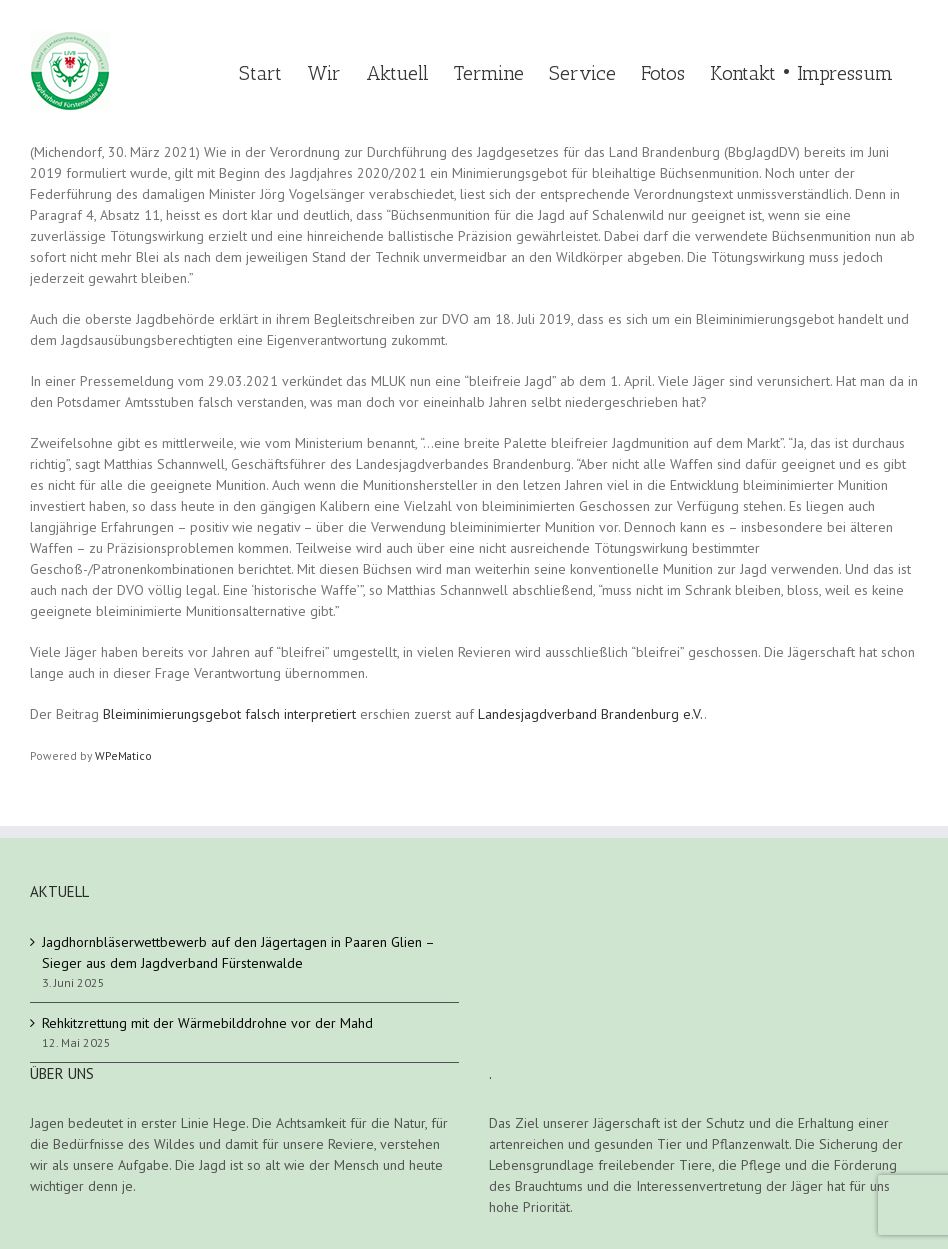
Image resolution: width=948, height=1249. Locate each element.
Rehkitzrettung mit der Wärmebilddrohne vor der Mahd (207, 1023)
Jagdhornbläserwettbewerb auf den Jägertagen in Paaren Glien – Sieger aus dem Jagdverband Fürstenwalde (238, 952)
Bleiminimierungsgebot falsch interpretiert (229, 714)
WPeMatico (123, 755)
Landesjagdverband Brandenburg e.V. (591, 714)
